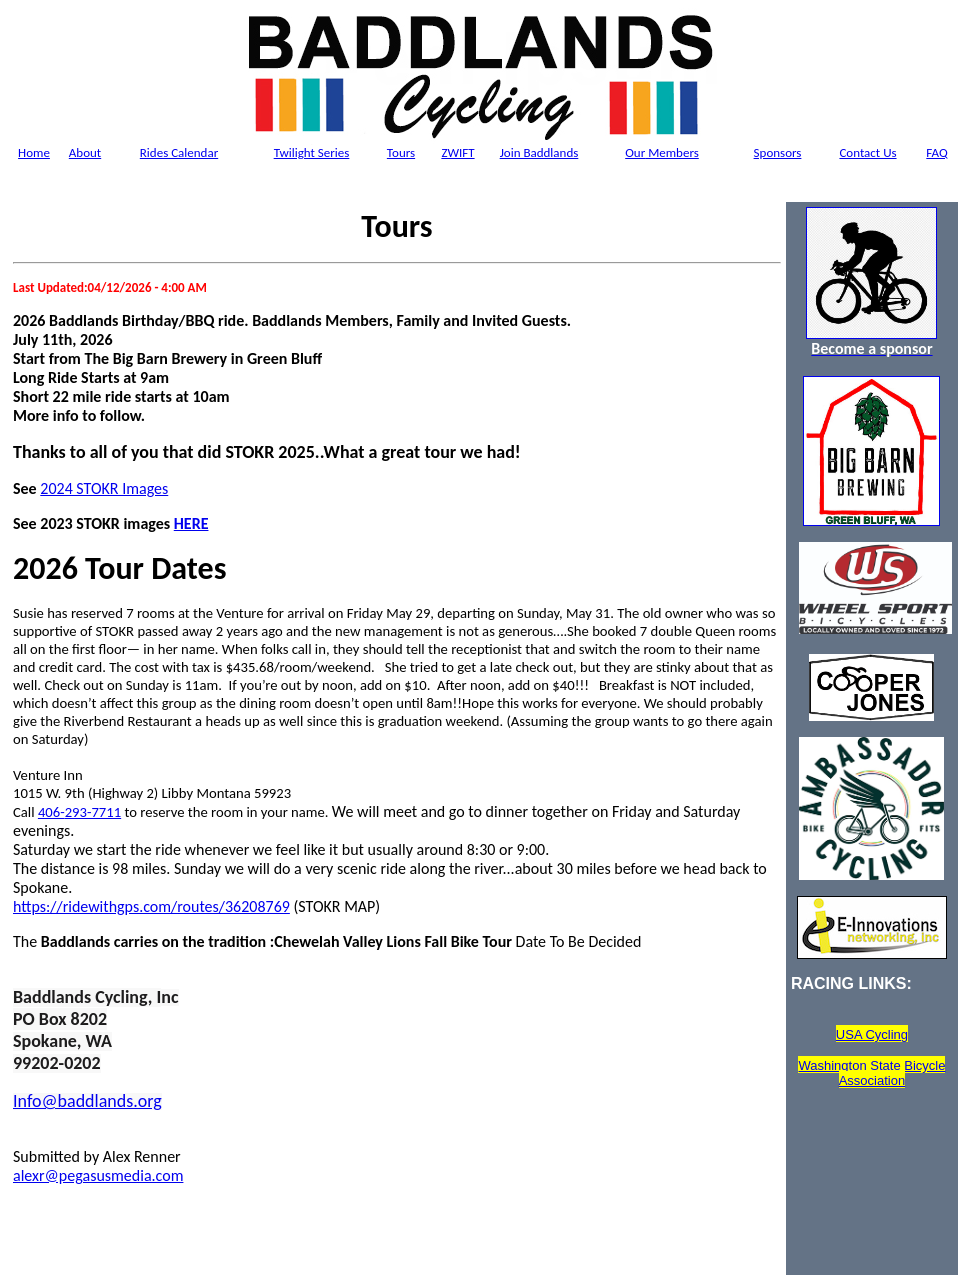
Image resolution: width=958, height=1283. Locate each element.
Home (34, 152)
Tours (401, 152)
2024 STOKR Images (104, 488)
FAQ (936, 152)
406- (51, 812)
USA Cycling (872, 1034)
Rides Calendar (179, 152)
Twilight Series (312, 152)
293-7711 (93, 812)
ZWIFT (457, 152)
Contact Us (867, 152)
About (85, 152)
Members (662, 152)
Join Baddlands (539, 152)
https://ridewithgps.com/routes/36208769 (151, 906)
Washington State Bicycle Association (871, 1073)
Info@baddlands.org (87, 1101)
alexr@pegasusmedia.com (98, 1175)
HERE (191, 523)
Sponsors (778, 152)
